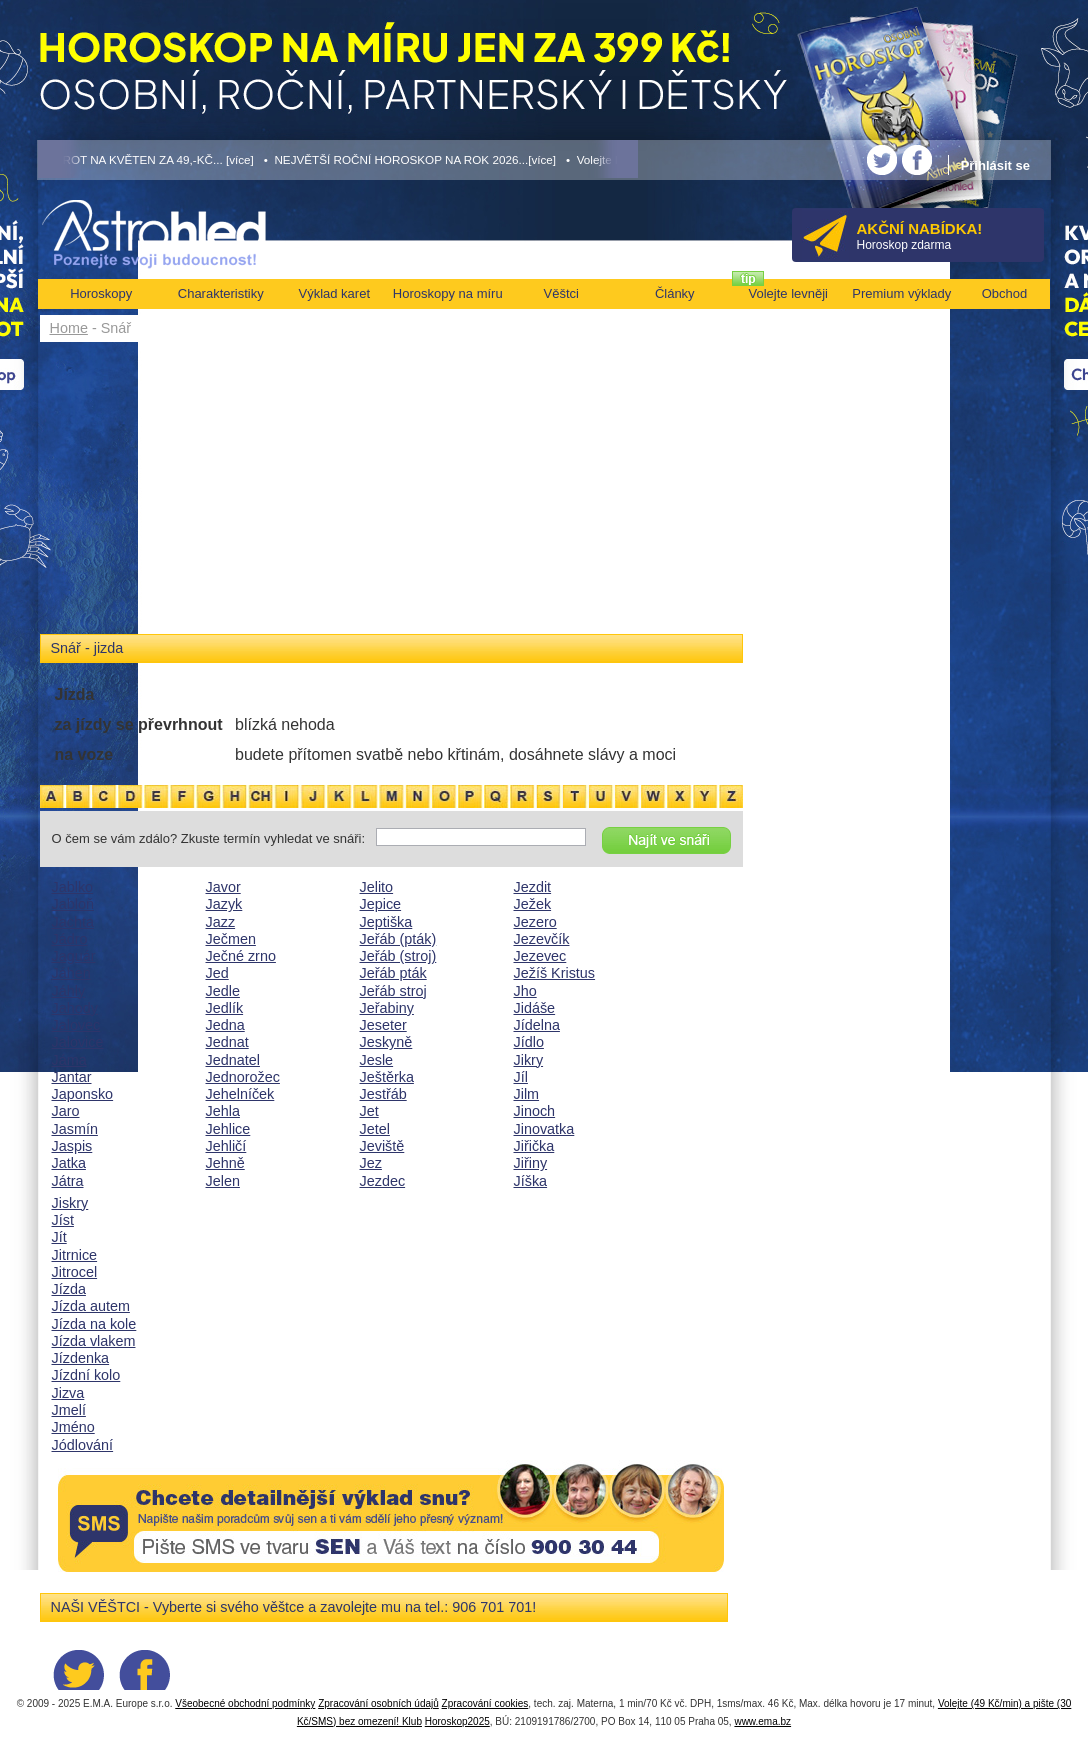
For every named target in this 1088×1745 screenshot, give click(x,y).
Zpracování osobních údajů (378, 1703)
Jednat (227, 1042)
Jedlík (225, 1008)
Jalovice (78, 1042)
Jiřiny (531, 1163)
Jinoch (535, 1111)
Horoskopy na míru (448, 293)
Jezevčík (542, 939)
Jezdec (383, 1181)
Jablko (73, 887)
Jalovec (76, 1025)
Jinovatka (544, 1129)
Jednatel (233, 1060)
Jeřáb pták (393, 973)
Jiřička (534, 1146)
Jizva (68, 1393)
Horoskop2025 (457, 1721)
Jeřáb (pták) (398, 939)
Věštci (561, 293)
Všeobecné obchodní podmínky (245, 1703)
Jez (371, 1163)
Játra (68, 1181)
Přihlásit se (995, 165)
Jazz (221, 922)
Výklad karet (334, 293)
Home (69, 328)
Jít (59, 1237)
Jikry (529, 1060)
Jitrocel (75, 1272)
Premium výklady (901, 293)
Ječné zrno (241, 956)
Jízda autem (91, 1306)
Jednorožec (243, 1077)
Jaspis (72, 1146)
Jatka (69, 1163)
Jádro (70, 939)
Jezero (535, 922)
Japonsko (83, 1094)
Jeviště (382, 1146)
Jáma (69, 1060)
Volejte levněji (789, 293)
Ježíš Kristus (555, 973)
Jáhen (71, 973)
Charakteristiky (221, 293)
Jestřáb (383, 1094)
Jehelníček (240, 1094)
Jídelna (537, 1025)
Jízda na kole (94, 1324)
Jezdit (533, 887)
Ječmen (231, 939)
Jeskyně (386, 1042)
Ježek (533, 904)
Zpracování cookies (485, 1703)
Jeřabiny (387, 1008)
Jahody (75, 1008)
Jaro (66, 1111)
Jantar (72, 1077)
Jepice (381, 904)
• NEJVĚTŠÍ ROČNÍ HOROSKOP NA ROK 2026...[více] (410, 159)
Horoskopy (101, 293)
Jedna (225, 1025)
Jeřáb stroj (393, 991)
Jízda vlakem (94, 1341)
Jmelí (69, 1410)
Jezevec (540, 956)
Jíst (63, 1220)
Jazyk (224, 904)
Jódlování (83, 1445)
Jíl (521, 1077)
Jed (217, 973)
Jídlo (529, 1042)
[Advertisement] (391, 492)
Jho (525, 991)
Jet (369, 1111)
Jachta (73, 922)
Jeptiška (386, 922)
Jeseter (383, 1025)
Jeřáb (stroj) (398, 956)
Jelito (377, 887)
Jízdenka (81, 1358)
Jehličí (226, 1146)
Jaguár (74, 956)
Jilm (527, 1094)
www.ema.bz (762, 1721)
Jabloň (73, 904)
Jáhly (69, 991)
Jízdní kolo (86, 1375)
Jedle (223, 991)
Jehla (223, 1111)
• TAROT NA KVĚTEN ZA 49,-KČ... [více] (146, 159)
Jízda (69, 1289)
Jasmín (75, 1129)
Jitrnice (75, 1255)
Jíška (531, 1181)
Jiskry (70, 1203)
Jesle (377, 1060)
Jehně (225, 1163)
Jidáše (535, 1008)
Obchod (1005, 293)
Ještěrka (387, 1077)
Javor (223, 887)
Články (675, 293)
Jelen (223, 1181)
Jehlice (228, 1129)
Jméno (73, 1427)
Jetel (375, 1129)
